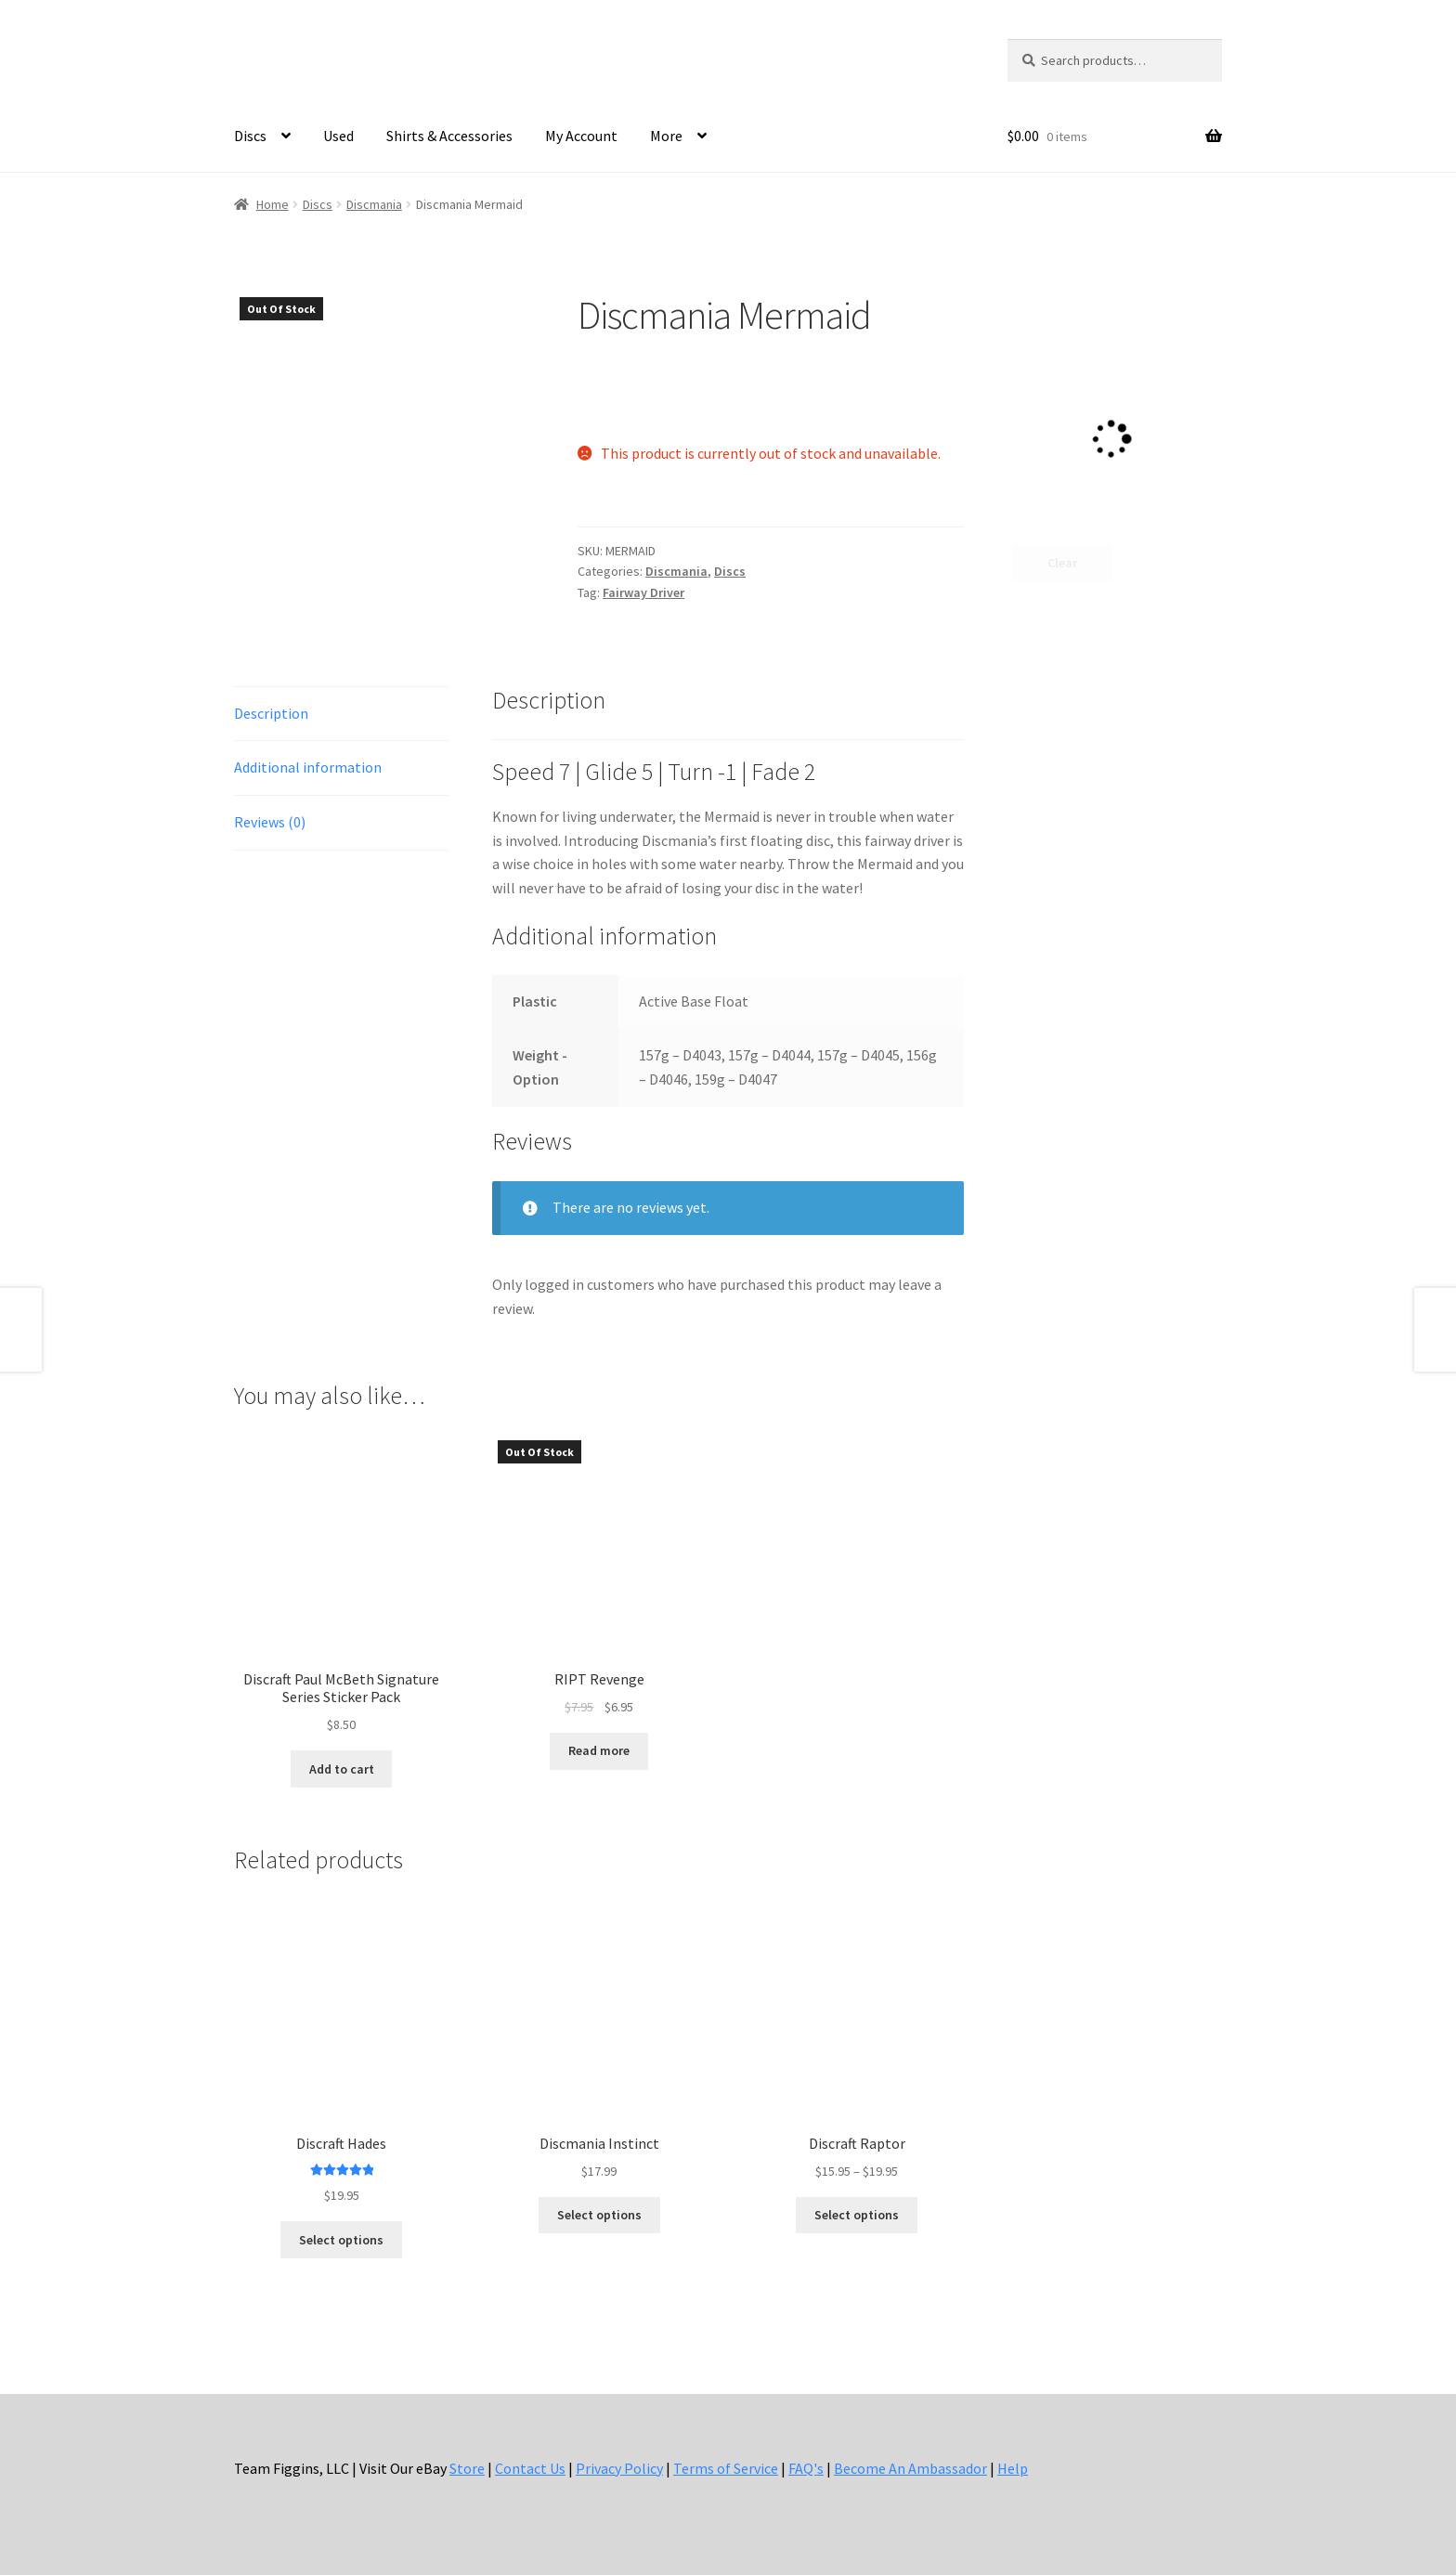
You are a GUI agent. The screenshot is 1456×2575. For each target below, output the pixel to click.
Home (272, 204)
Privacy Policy (619, 2468)
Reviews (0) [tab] (270, 822)
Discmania (374, 204)
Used (338, 135)
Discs (250, 135)
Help (1012, 2468)
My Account (581, 135)
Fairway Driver (643, 592)
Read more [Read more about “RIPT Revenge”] (599, 1750)
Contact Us (530, 2468)
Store (467, 2468)
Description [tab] (271, 713)
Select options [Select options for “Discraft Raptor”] (856, 2214)
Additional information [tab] (308, 767)
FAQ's (806, 2468)
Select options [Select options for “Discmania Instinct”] (599, 2214)
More (666, 135)
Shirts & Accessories (449, 135)
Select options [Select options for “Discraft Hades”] (341, 2239)
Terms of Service (725, 2468)
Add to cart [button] (341, 1769)
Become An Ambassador (910, 2468)
